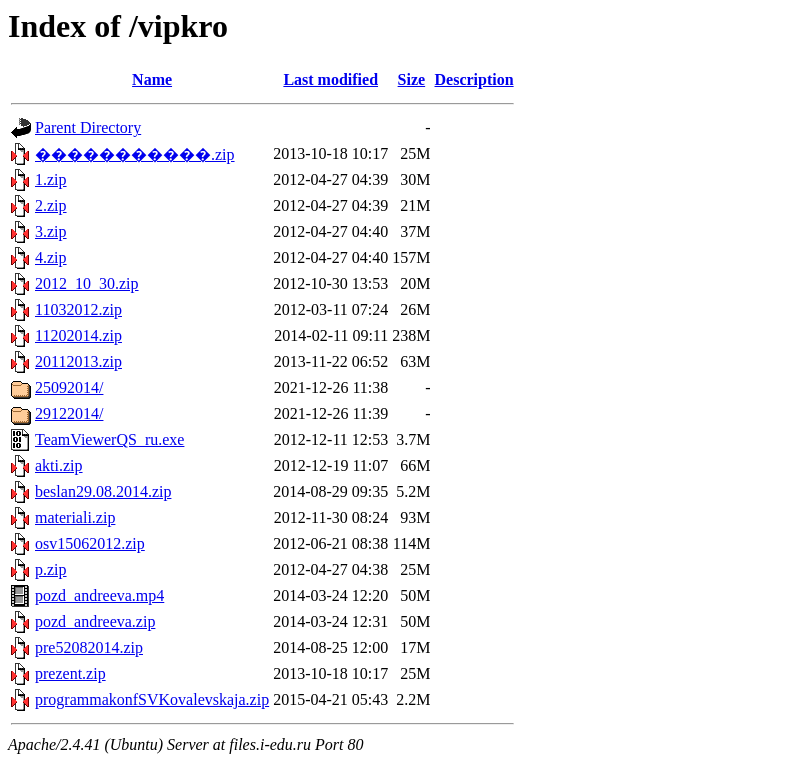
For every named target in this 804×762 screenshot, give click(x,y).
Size (412, 79)
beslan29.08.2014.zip (103, 491)
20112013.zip (78, 361)
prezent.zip (70, 673)
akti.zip (59, 465)
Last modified (330, 79)
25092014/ (69, 387)
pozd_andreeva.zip (95, 621)
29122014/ (69, 413)
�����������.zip (135, 154)
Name (152, 79)
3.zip (51, 231)
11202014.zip (78, 335)
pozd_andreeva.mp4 (99, 595)
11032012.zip (78, 309)
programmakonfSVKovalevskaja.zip (152, 699)
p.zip (51, 569)
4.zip (51, 257)
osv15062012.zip (90, 543)
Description (474, 79)
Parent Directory (88, 127)
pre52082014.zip (89, 647)
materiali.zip (75, 517)
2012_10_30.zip (87, 283)
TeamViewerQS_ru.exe (109, 439)
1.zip (51, 179)
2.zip (51, 205)
